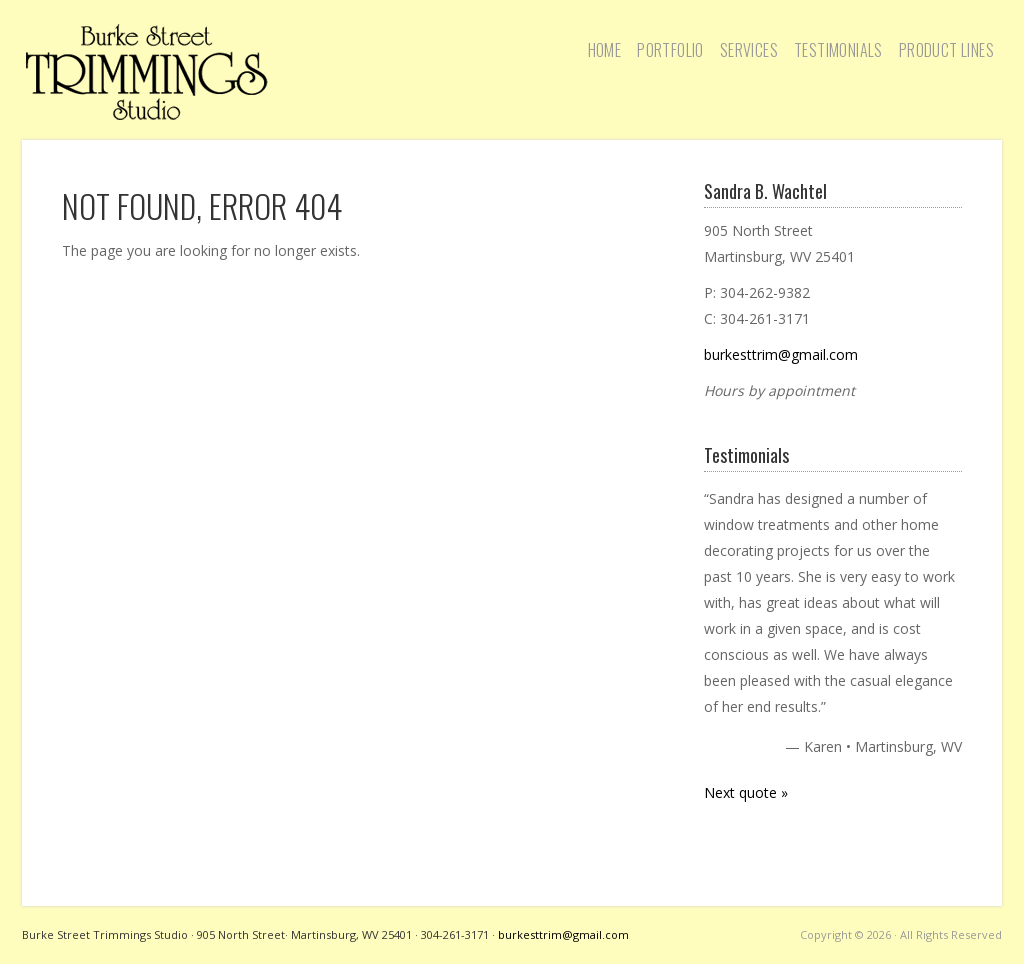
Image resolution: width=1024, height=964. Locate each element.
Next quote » (746, 792)
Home (605, 50)
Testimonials (838, 50)
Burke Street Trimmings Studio (147, 72)
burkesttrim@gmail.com (781, 354)
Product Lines (946, 50)
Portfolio (670, 50)
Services (749, 50)
